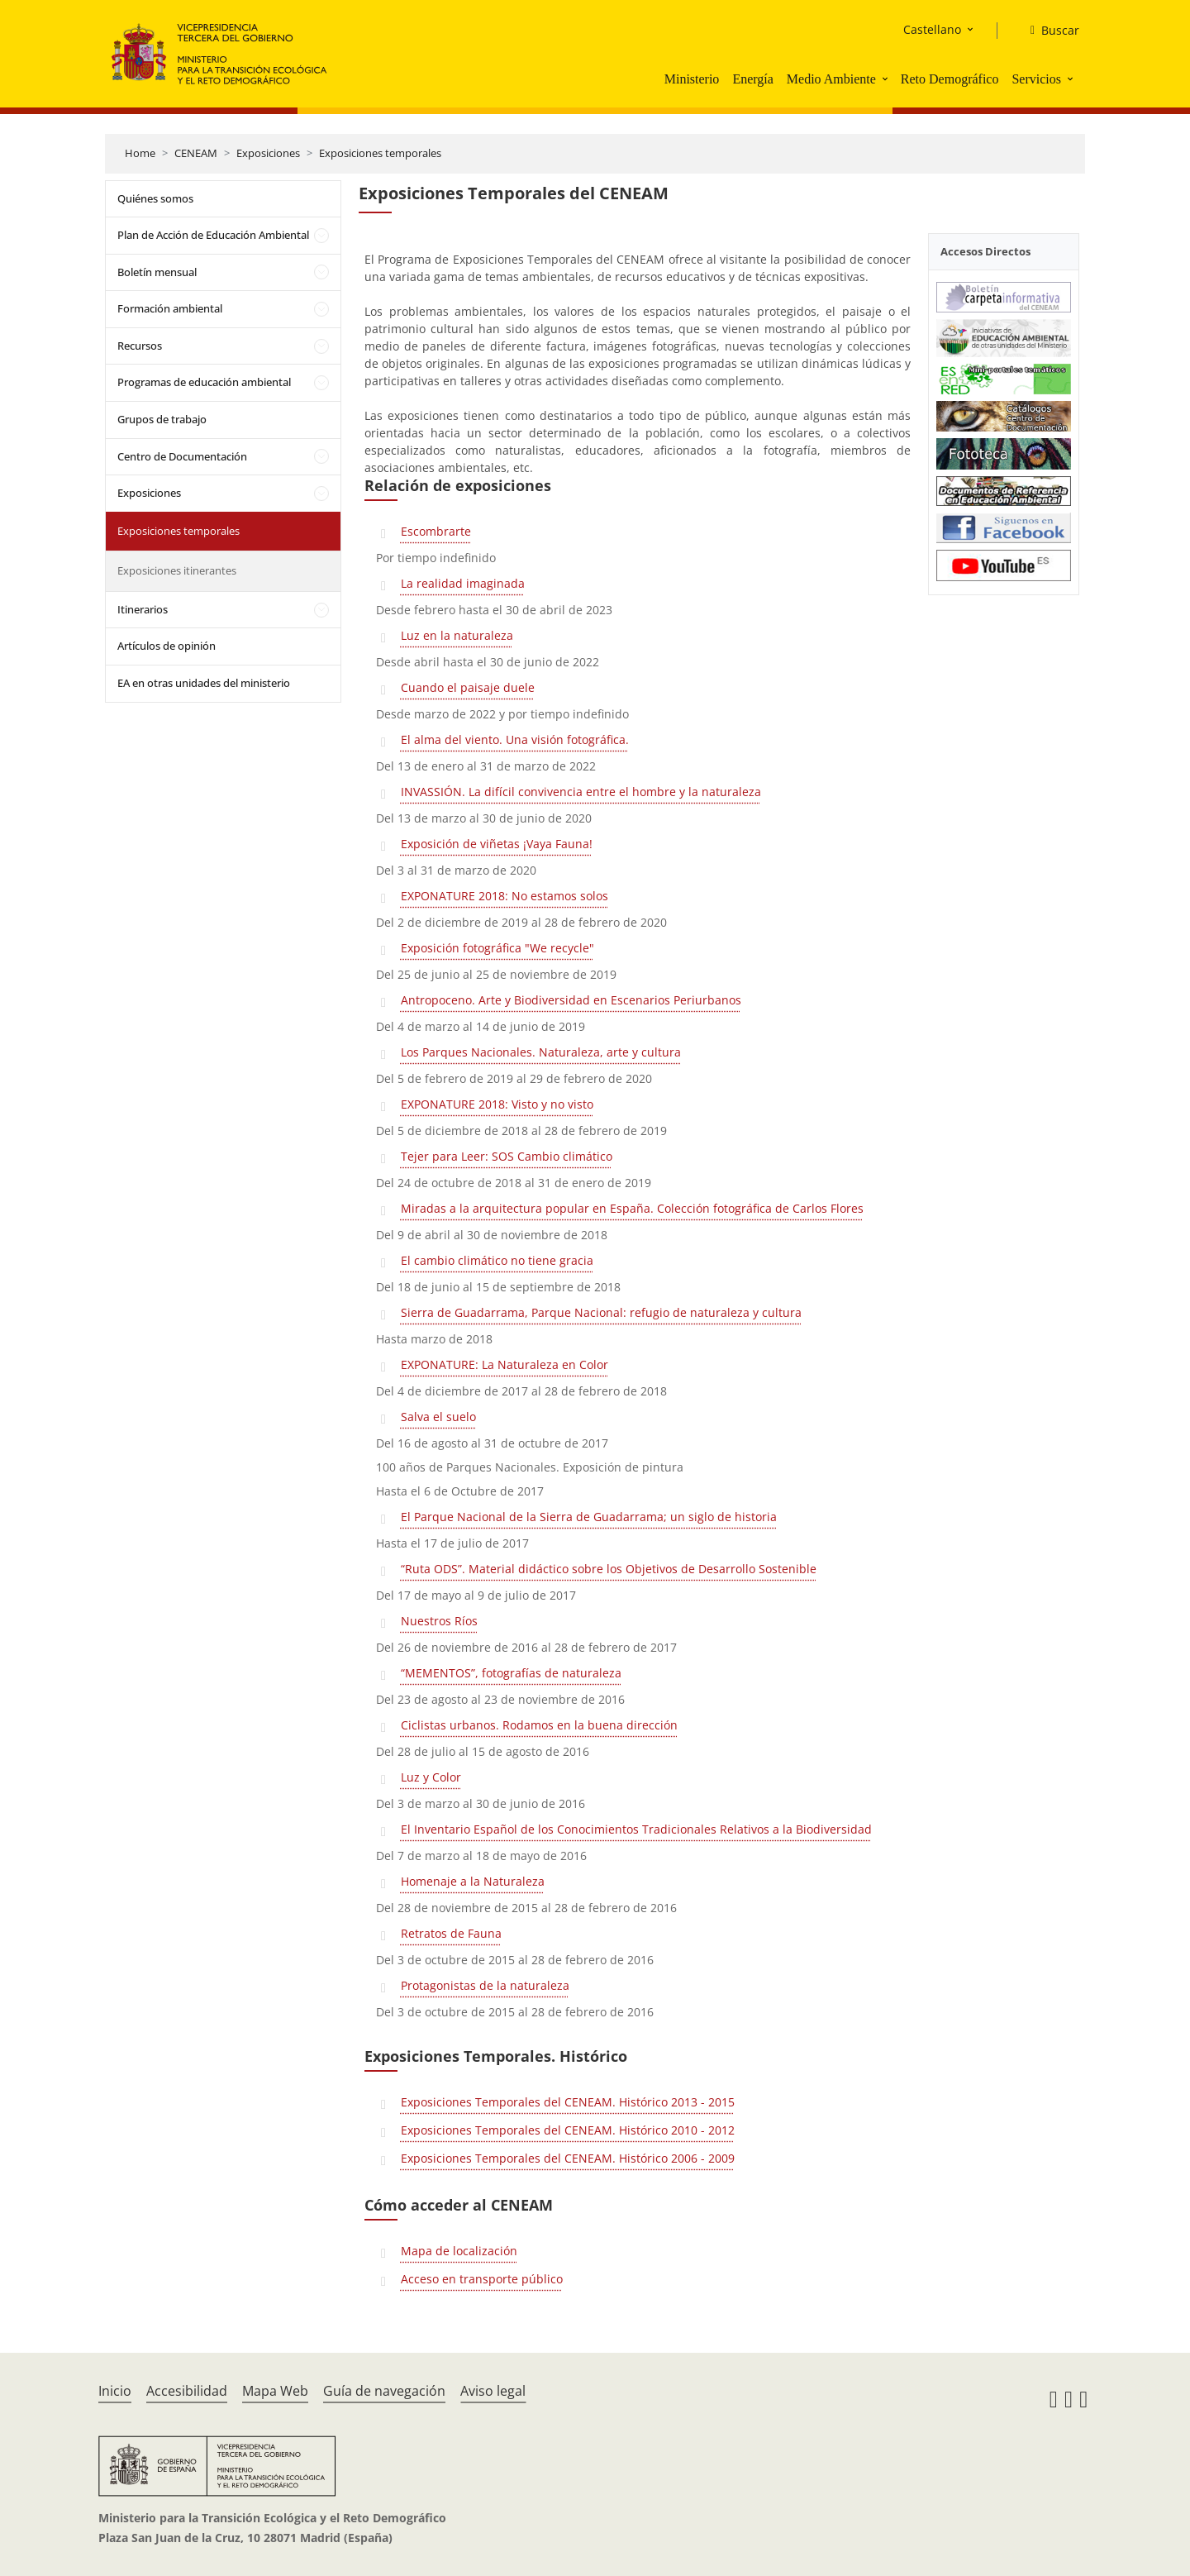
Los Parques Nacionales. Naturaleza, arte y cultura (541, 1052)
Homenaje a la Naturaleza (473, 1881)
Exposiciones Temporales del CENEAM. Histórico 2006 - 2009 (568, 2158)
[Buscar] (1048, 30)
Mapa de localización (459, 2251)
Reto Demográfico (950, 79)
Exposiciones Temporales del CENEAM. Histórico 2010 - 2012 (568, 2130)
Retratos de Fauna (451, 1933)
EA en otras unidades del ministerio (203, 682)
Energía (752, 79)
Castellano (932, 29)
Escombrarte (436, 531)
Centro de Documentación (182, 456)
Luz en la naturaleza (457, 635)
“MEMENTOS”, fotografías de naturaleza (511, 1673)
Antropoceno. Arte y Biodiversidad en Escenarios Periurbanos (571, 1000)
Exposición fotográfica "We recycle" (497, 948)
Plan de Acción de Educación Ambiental (213, 234)
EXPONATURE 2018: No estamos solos (504, 896)
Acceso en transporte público (482, 2279)
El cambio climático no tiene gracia (497, 1260)
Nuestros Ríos (439, 1621)
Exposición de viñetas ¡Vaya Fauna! (497, 844)
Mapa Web (275, 2391)
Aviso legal (493, 2391)
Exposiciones (268, 152)
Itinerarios (142, 609)
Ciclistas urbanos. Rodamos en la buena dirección (539, 1725)
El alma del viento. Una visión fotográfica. (515, 739)
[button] (886, 78)
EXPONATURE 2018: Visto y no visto (497, 1104)
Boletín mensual (157, 272)
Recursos (139, 345)
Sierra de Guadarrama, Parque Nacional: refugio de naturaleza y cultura (601, 1312)
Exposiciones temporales (380, 152)
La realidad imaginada (463, 583)
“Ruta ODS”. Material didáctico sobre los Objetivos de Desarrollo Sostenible (608, 1569)
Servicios (1036, 79)
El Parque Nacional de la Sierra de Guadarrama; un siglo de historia (589, 1516)
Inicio (114, 2391)
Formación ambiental (169, 308)
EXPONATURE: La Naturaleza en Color (504, 1364)
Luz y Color (431, 1777)
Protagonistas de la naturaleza (485, 1985)
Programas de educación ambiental (204, 381)
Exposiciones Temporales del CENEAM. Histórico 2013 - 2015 (568, 2102)
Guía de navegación (384, 2391)
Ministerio (692, 79)
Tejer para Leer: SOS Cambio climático (506, 1156)
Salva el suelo (438, 1416)
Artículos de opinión (166, 645)
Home (140, 152)
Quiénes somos (155, 198)
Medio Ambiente (831, 79)
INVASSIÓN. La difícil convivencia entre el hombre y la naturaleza (581, 791)
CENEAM (195, 152)
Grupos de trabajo (162, 419)
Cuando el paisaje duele (468, 687)
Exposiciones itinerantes (176, 570)
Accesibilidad (186, 2391)
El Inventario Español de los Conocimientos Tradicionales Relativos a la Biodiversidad (636, 1829)
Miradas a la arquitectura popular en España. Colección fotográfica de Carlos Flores (632, 1208)
